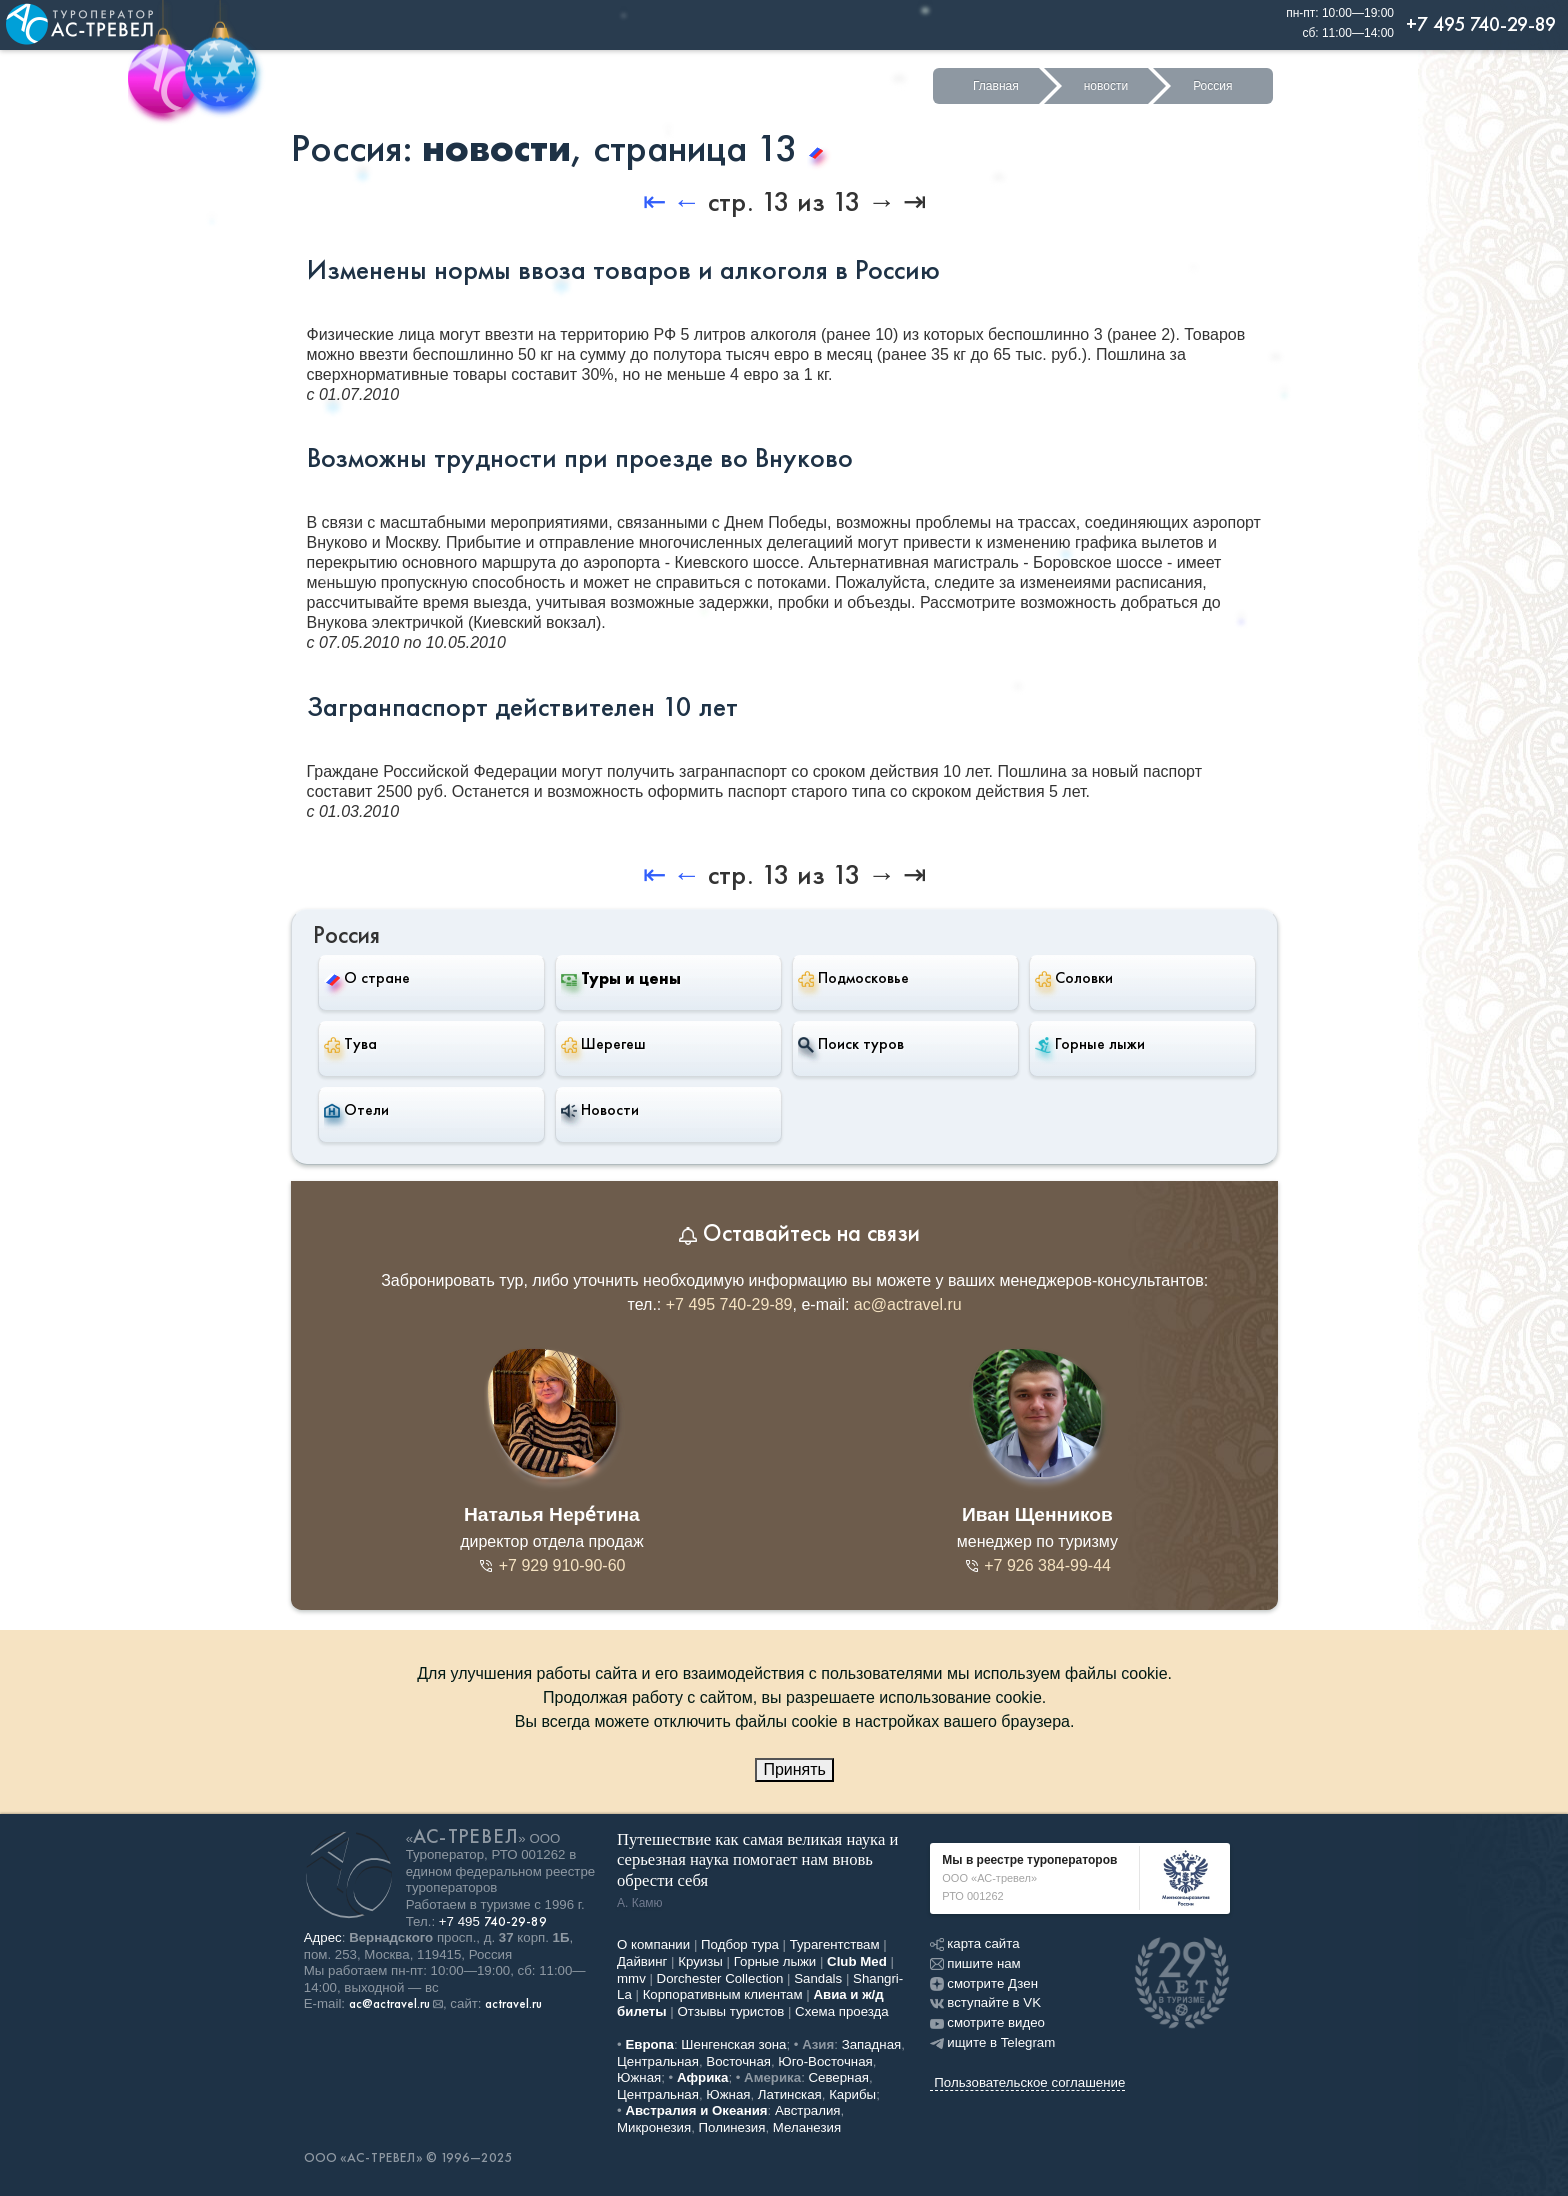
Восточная (738, 2061)
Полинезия (732, 2127)
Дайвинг (642, 1961)
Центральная (658, 2061)
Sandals (818, 1978)
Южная (639, 2077)
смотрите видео (987, 2022)
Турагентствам (835, 1944)
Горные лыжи (1090, 1044)
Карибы (852, 2094)
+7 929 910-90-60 (551, 1565)
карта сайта (974, 1943)
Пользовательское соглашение (1029, 2082)
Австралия (808, 2110)
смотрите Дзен (984, 1983)
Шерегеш (603, 1044)
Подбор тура (740, 1944)
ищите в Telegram (992, 2042)
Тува (350, 1044)
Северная (839, 2077)
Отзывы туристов (731, 2011)
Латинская (790, 2094)
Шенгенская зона (733, 2044)
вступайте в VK (985, 2002)
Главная (996, 86)
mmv (631, 1978)
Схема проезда (842, 2011)
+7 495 (493, 1921)
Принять (794, 1769)
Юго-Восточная (825, 2061)
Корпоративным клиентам (723, 1994)
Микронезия (654, 2127)
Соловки (1074, 978)
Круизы (700, 1961)
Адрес (323, 1937)
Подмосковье (853, 978)
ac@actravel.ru (908, 1304)
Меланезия (807, 2127)
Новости (600, 1110)
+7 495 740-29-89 (729, 1304)
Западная (872, 2044)
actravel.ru (513, 2004)
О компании (653, 1944)
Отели (356, 1110)
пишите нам (975, 1963)
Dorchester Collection (720, 1978)
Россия (1212, 86)
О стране (367, 977)
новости (1106, 86)
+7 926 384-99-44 (1037, 1565)
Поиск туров (851, 1044)
